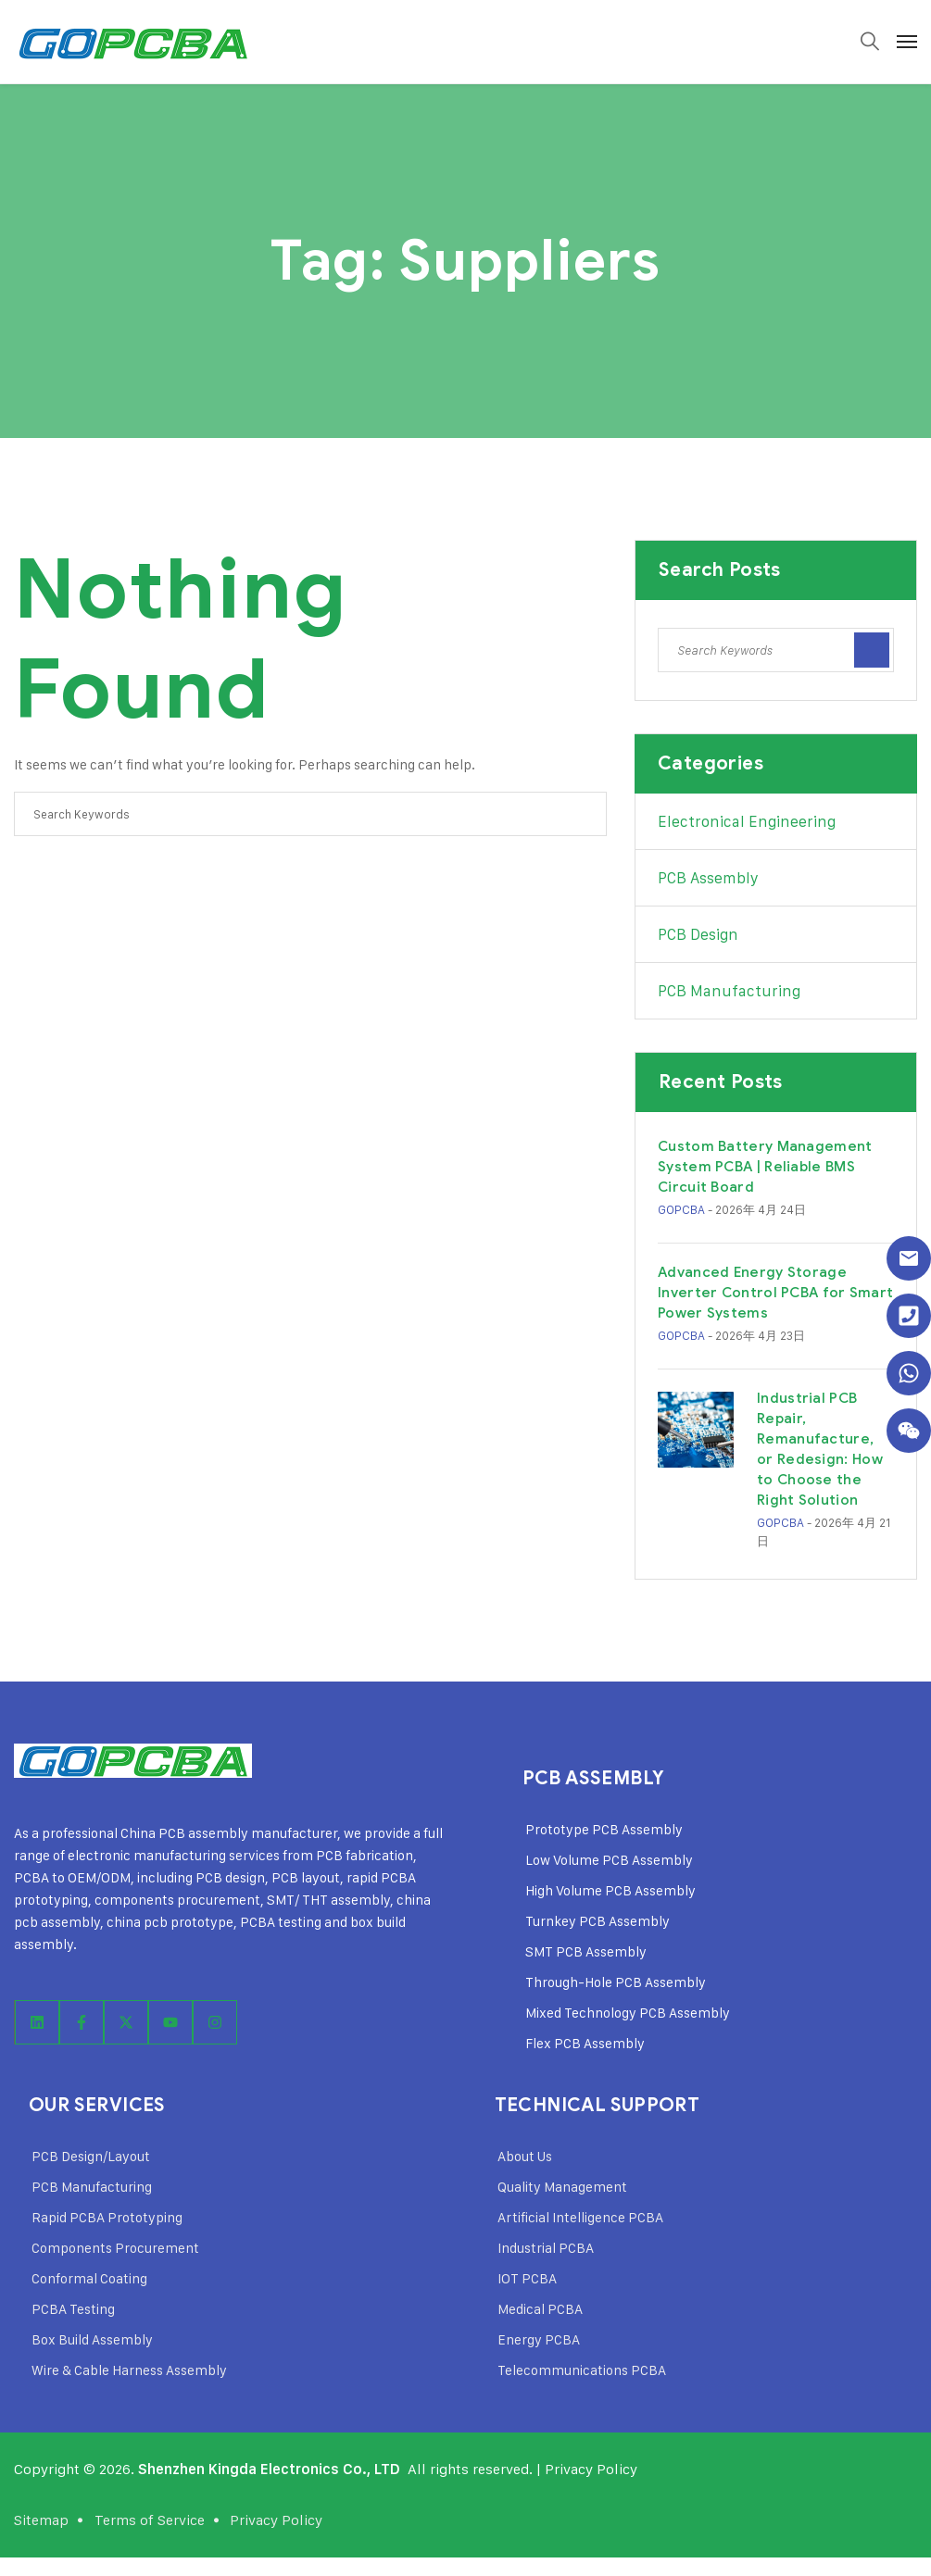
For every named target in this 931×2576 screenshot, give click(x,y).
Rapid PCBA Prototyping (106, 2217)
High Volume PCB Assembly (610, 1890)
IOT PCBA (527, 2278)
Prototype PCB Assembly (604, 1829)
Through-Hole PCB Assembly (615, 1982)
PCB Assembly (708, 878)
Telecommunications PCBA (581, 2370)
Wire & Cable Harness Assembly (129, 2370)
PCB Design (698, 934)
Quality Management (562, 2186)
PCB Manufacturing (729, 991)
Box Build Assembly (92, 2339)
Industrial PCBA (545, 2248)
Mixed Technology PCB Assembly (627, 2012)
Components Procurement (115, 2248)
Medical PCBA (540, 2309)
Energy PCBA (538, 2339)
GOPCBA (681, 1209)
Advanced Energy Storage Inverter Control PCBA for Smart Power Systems (775, 1292)
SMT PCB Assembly (586, 1951)
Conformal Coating (89, 2278)
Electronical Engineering (747, 821)
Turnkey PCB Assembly (597, 1921)
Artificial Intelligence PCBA (580, 2217)
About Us (524, 2156)
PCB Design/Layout (90, 2156)
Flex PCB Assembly (585, 2043)
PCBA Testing (73, 2309)
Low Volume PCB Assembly (609, 1860)
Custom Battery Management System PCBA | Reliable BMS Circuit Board (765, 1166)
